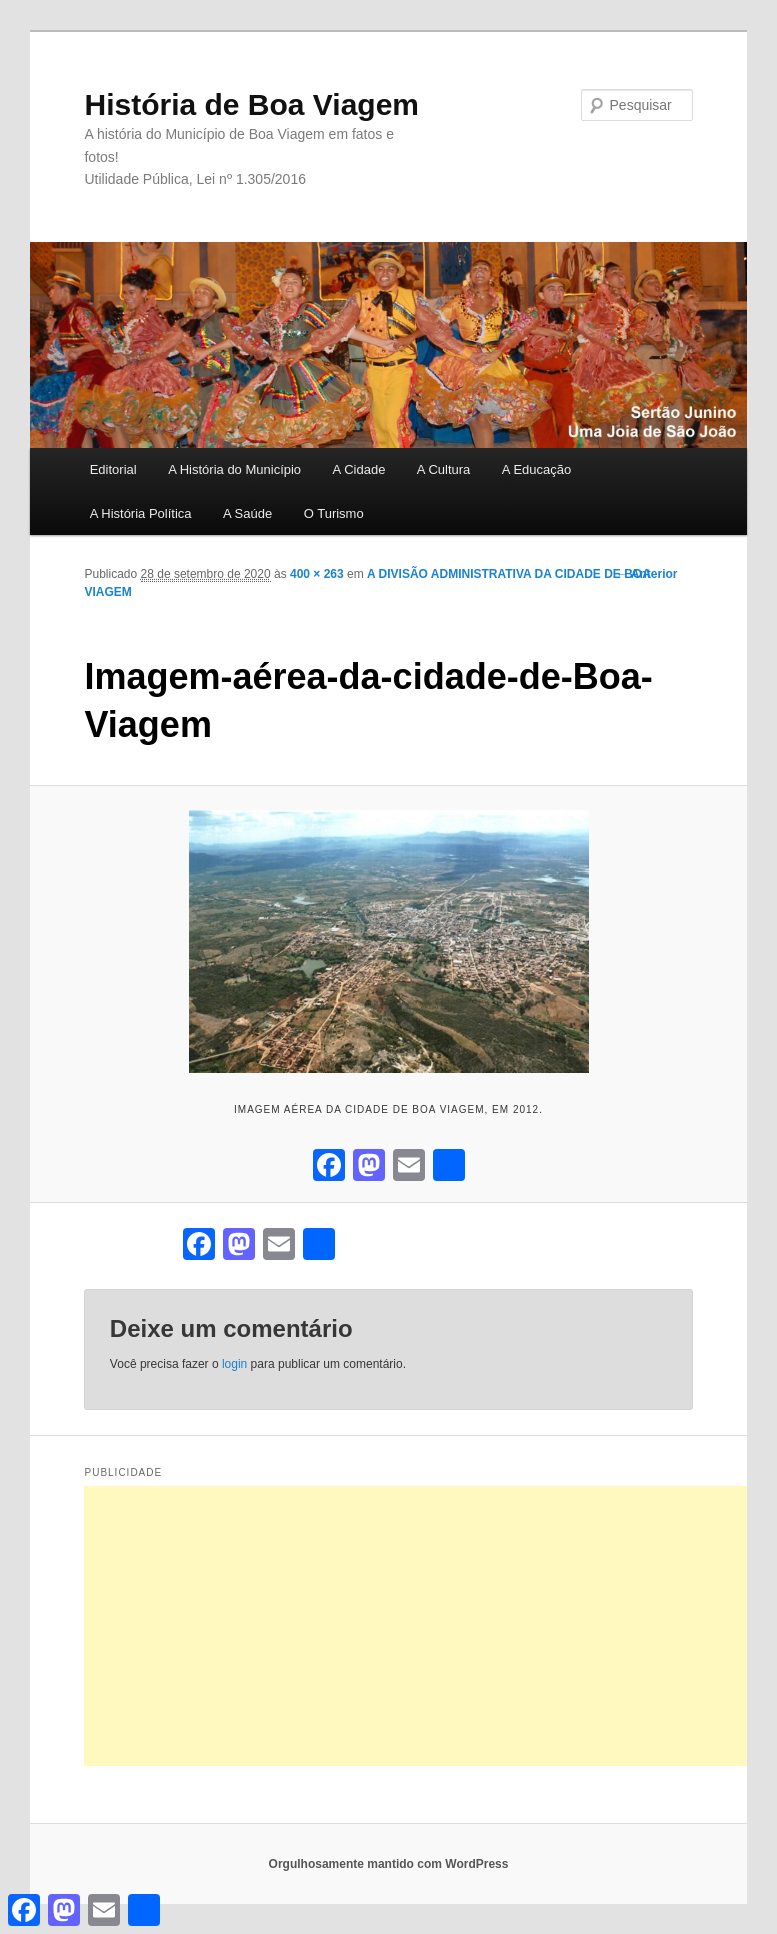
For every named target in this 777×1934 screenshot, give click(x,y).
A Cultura (443, 469)
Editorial (113, 469)
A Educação (536, 469)
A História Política (141, 513)
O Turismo (334, 513)
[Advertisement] (430, 1626)
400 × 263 (317, 574)
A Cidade (359, 469)
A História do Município (234, 469)
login (234, 1364)
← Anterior (647, 574)
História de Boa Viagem (251, 104)
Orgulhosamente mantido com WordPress (389, 1864)
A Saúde (247, 513)
